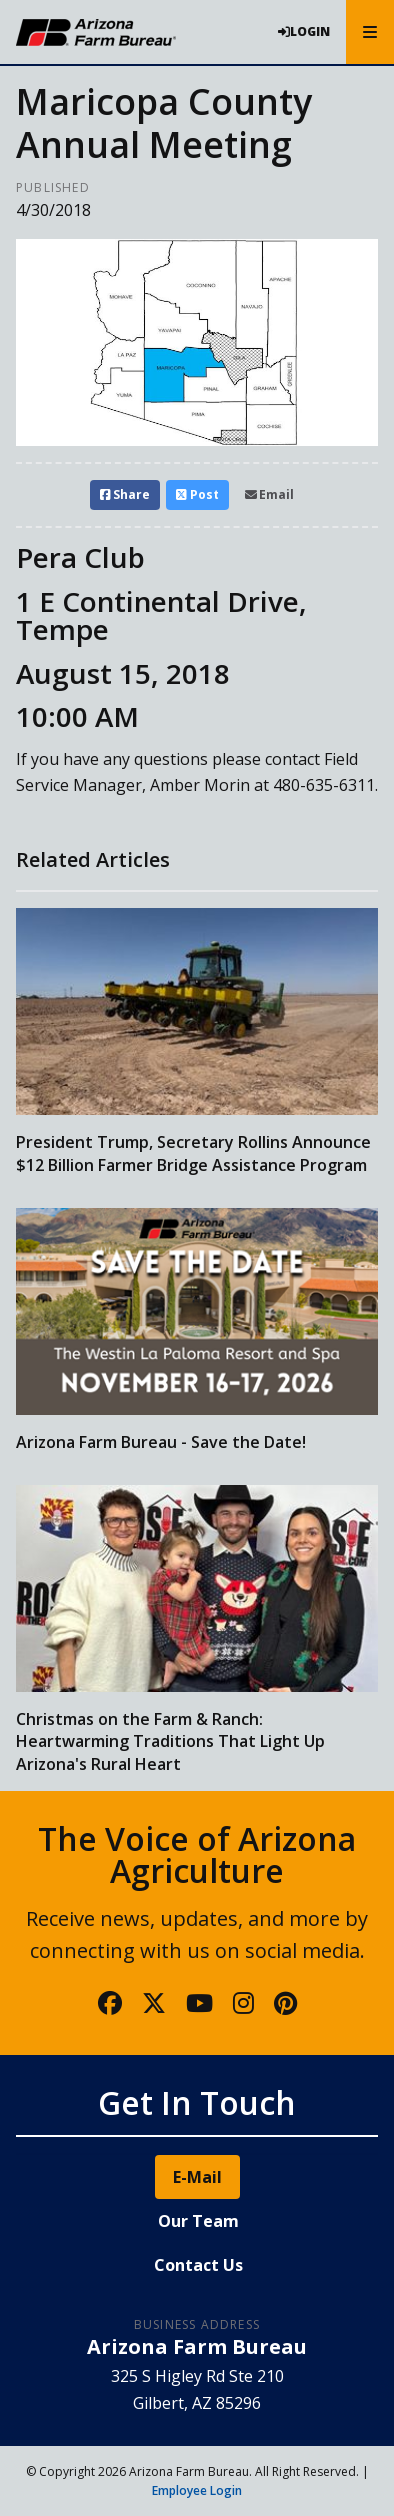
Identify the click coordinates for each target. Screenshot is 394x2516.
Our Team (198, 2221)
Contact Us (198, 2265)
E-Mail (197, 2177)
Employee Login (197, 2490)
